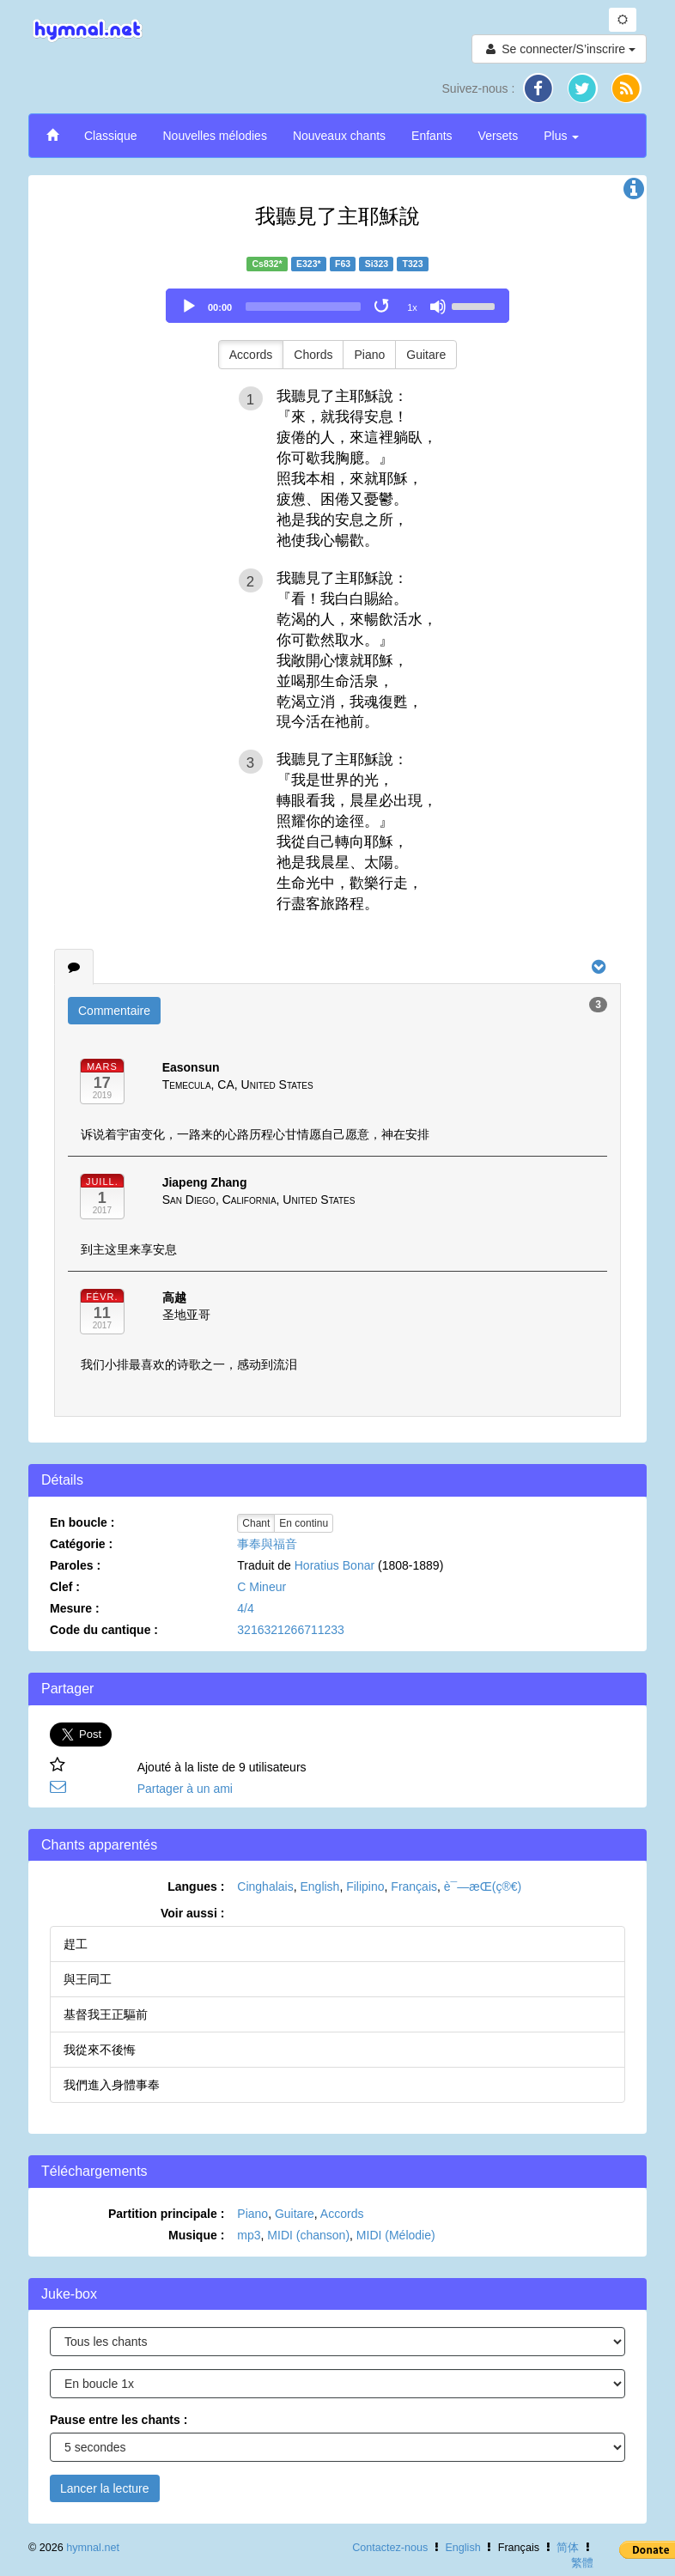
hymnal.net (92, 2548)
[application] (337, 306)
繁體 (582, 2563)
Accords (251, 354)
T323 (413, 263)
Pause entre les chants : (118, 2420)
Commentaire (114, 1011)
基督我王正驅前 (106, 2014)
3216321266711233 (290, 1630)
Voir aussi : (192, 1913)
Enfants (431, 136)
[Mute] (438, 306)
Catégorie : (81, 1544)
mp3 (248, 2235)
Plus (561, 136)
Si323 (376, 263)
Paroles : (75, 1565)
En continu (303, 1523)
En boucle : (82, 1522)
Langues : (195, 1886)
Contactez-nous (390, 2548)
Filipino (365, 1886)
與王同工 (88, 1979)
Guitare (426, 354)
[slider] (303, 306)
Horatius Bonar (334, 1565)
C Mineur (261, 1587)
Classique (110, 136)
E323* (308, 263)
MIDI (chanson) (308, 2235)
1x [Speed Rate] (412, 307)
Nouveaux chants (339, 136)
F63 (342, 263)
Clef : (65, 1587)
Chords (313, 354)
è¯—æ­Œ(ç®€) (482, 1886)
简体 (567, 2548)
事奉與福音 (267, 1544)
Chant (256, 1523)
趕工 (76, 1944)
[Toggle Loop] (383, 306)
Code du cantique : (104, 1630)
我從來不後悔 (100, 2050)
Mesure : (75, 1608)
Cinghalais (265, 1886)
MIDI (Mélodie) (395, 2235)
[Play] (189, 306)
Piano (369, 354)
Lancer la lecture (104, 2488)
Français (414, 1886)
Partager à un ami (185, 1788)
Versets (498, 136)
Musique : (196, 2235)
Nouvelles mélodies (214, 136)
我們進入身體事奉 (112, 2085)
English (319, 1886)
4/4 (245, 1608)
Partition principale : (166, 2214)
